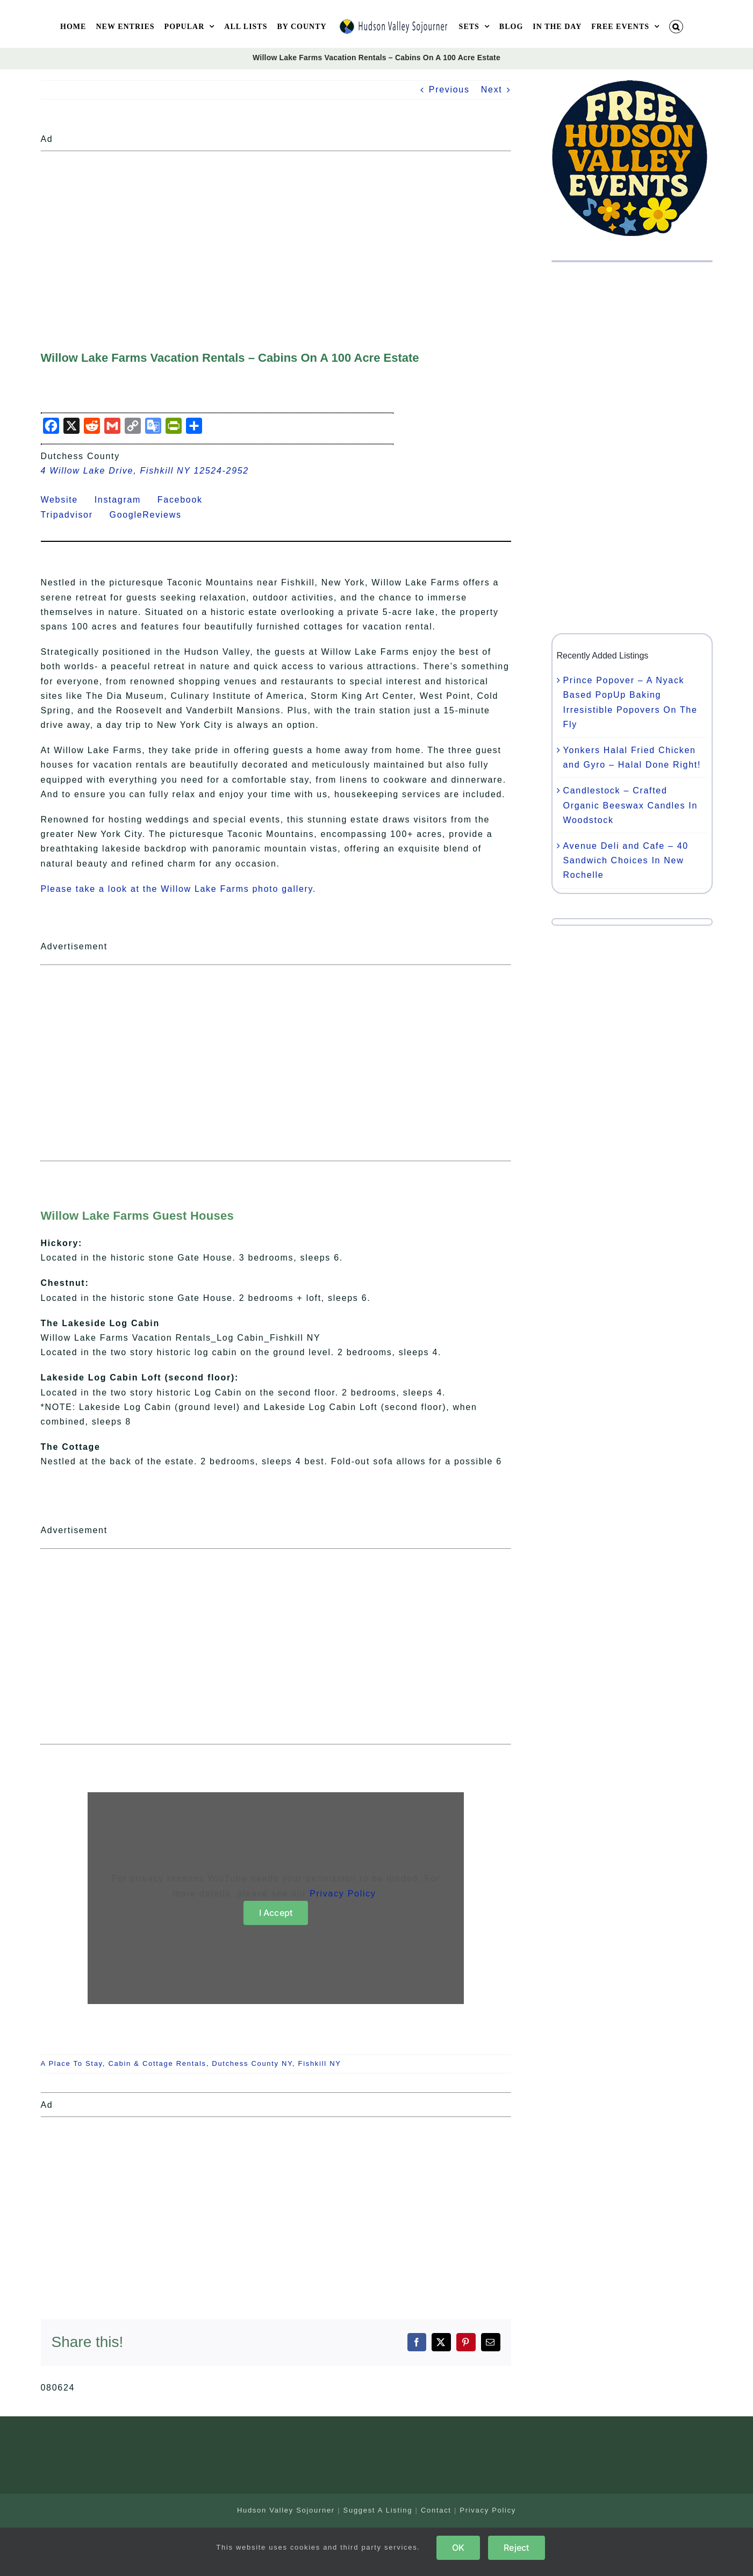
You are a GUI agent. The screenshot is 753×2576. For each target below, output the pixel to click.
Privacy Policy (342, 1893)
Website (66, 499)
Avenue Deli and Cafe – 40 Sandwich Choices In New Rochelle (626, 860)
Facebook (186, 499)
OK (458, 2547)
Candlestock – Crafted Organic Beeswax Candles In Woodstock (630, 805)
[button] (676, 26)
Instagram (124, 499)
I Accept (276, 1912)
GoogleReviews (152, 514)
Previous (449, 89)
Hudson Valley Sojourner (286, 2510)
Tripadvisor (73, 514)
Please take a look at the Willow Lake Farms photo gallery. (178, 888)
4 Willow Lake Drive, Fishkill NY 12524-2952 (145, 470)
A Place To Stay (72, 2063)
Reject (516, 2547)
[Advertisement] (276, 231)
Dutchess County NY (252, 2063)
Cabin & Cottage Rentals (157, 2063)
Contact (436, 2510)
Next (492, 89)
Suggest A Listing (378, 2510)
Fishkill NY (319, 2063)
